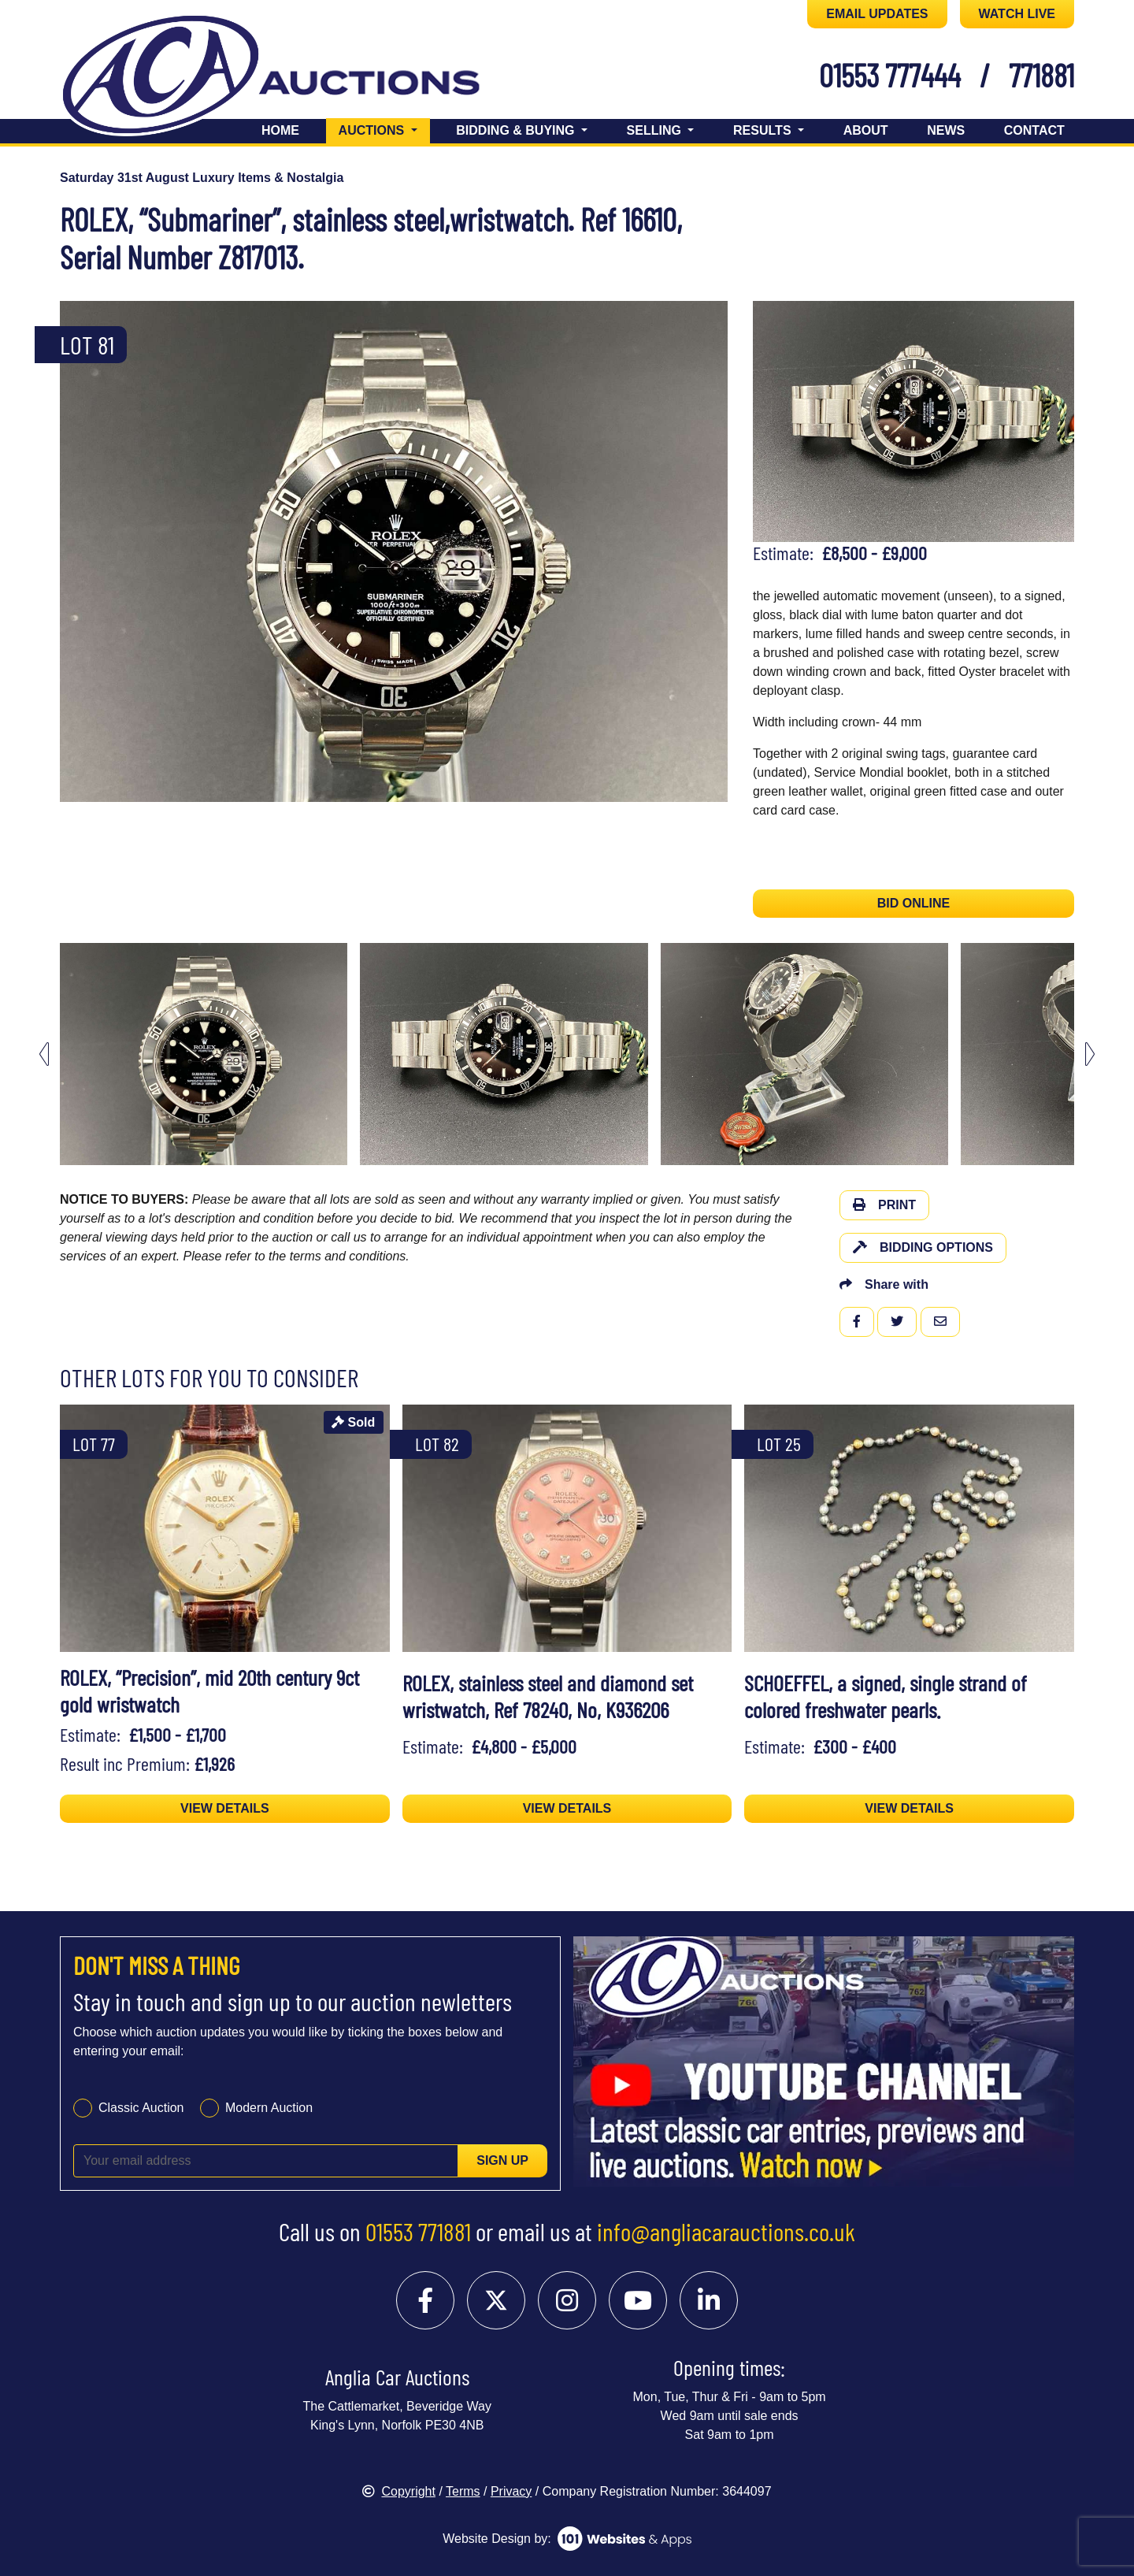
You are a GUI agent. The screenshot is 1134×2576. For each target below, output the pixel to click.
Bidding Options (923, 1247)
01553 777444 (890, 75)
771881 (1041, 75)
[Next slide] (1089, 1053)
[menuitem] (203, 1054)
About (865, 130)
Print (884, 1205)
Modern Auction (269, 2107)
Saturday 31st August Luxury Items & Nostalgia (201, 177)
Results (764, 130)
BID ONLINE (913, 903)
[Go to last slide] (44, 1053)
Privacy (511, 2491)
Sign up (502, 2160)
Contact (1034, 130)
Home (280, 130)
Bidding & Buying (517, 130)
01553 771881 (418, 2231)
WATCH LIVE (1017, 13)
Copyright (398, 2491)
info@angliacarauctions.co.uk (726, 2231)
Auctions (384, 129)
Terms (463, 2491)
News (946, 130)
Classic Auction (141, 2107)
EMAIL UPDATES (877, 13)
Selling (656, 130)
